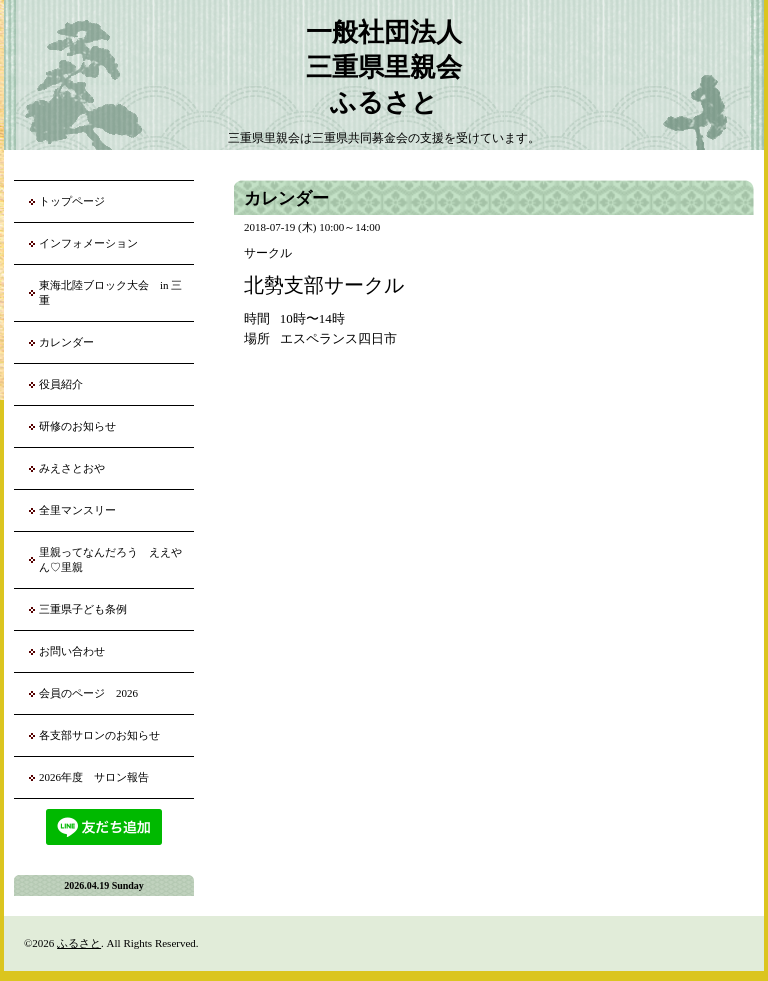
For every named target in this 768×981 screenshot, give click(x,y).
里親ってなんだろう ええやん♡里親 (110, 559)
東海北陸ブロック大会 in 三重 (110, 292)
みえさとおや (72, 468)
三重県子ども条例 (83, 609)
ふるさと (79, 943)
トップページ (72, 201)
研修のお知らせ (77, 426)
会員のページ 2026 (88, 693)
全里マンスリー (77, 510)
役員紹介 (61, 384)
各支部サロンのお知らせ (99, 735)
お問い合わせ (72, 651)
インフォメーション (88, 243)
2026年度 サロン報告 (94, 777)
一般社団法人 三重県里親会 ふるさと (384, 67)
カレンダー (66, 342)
